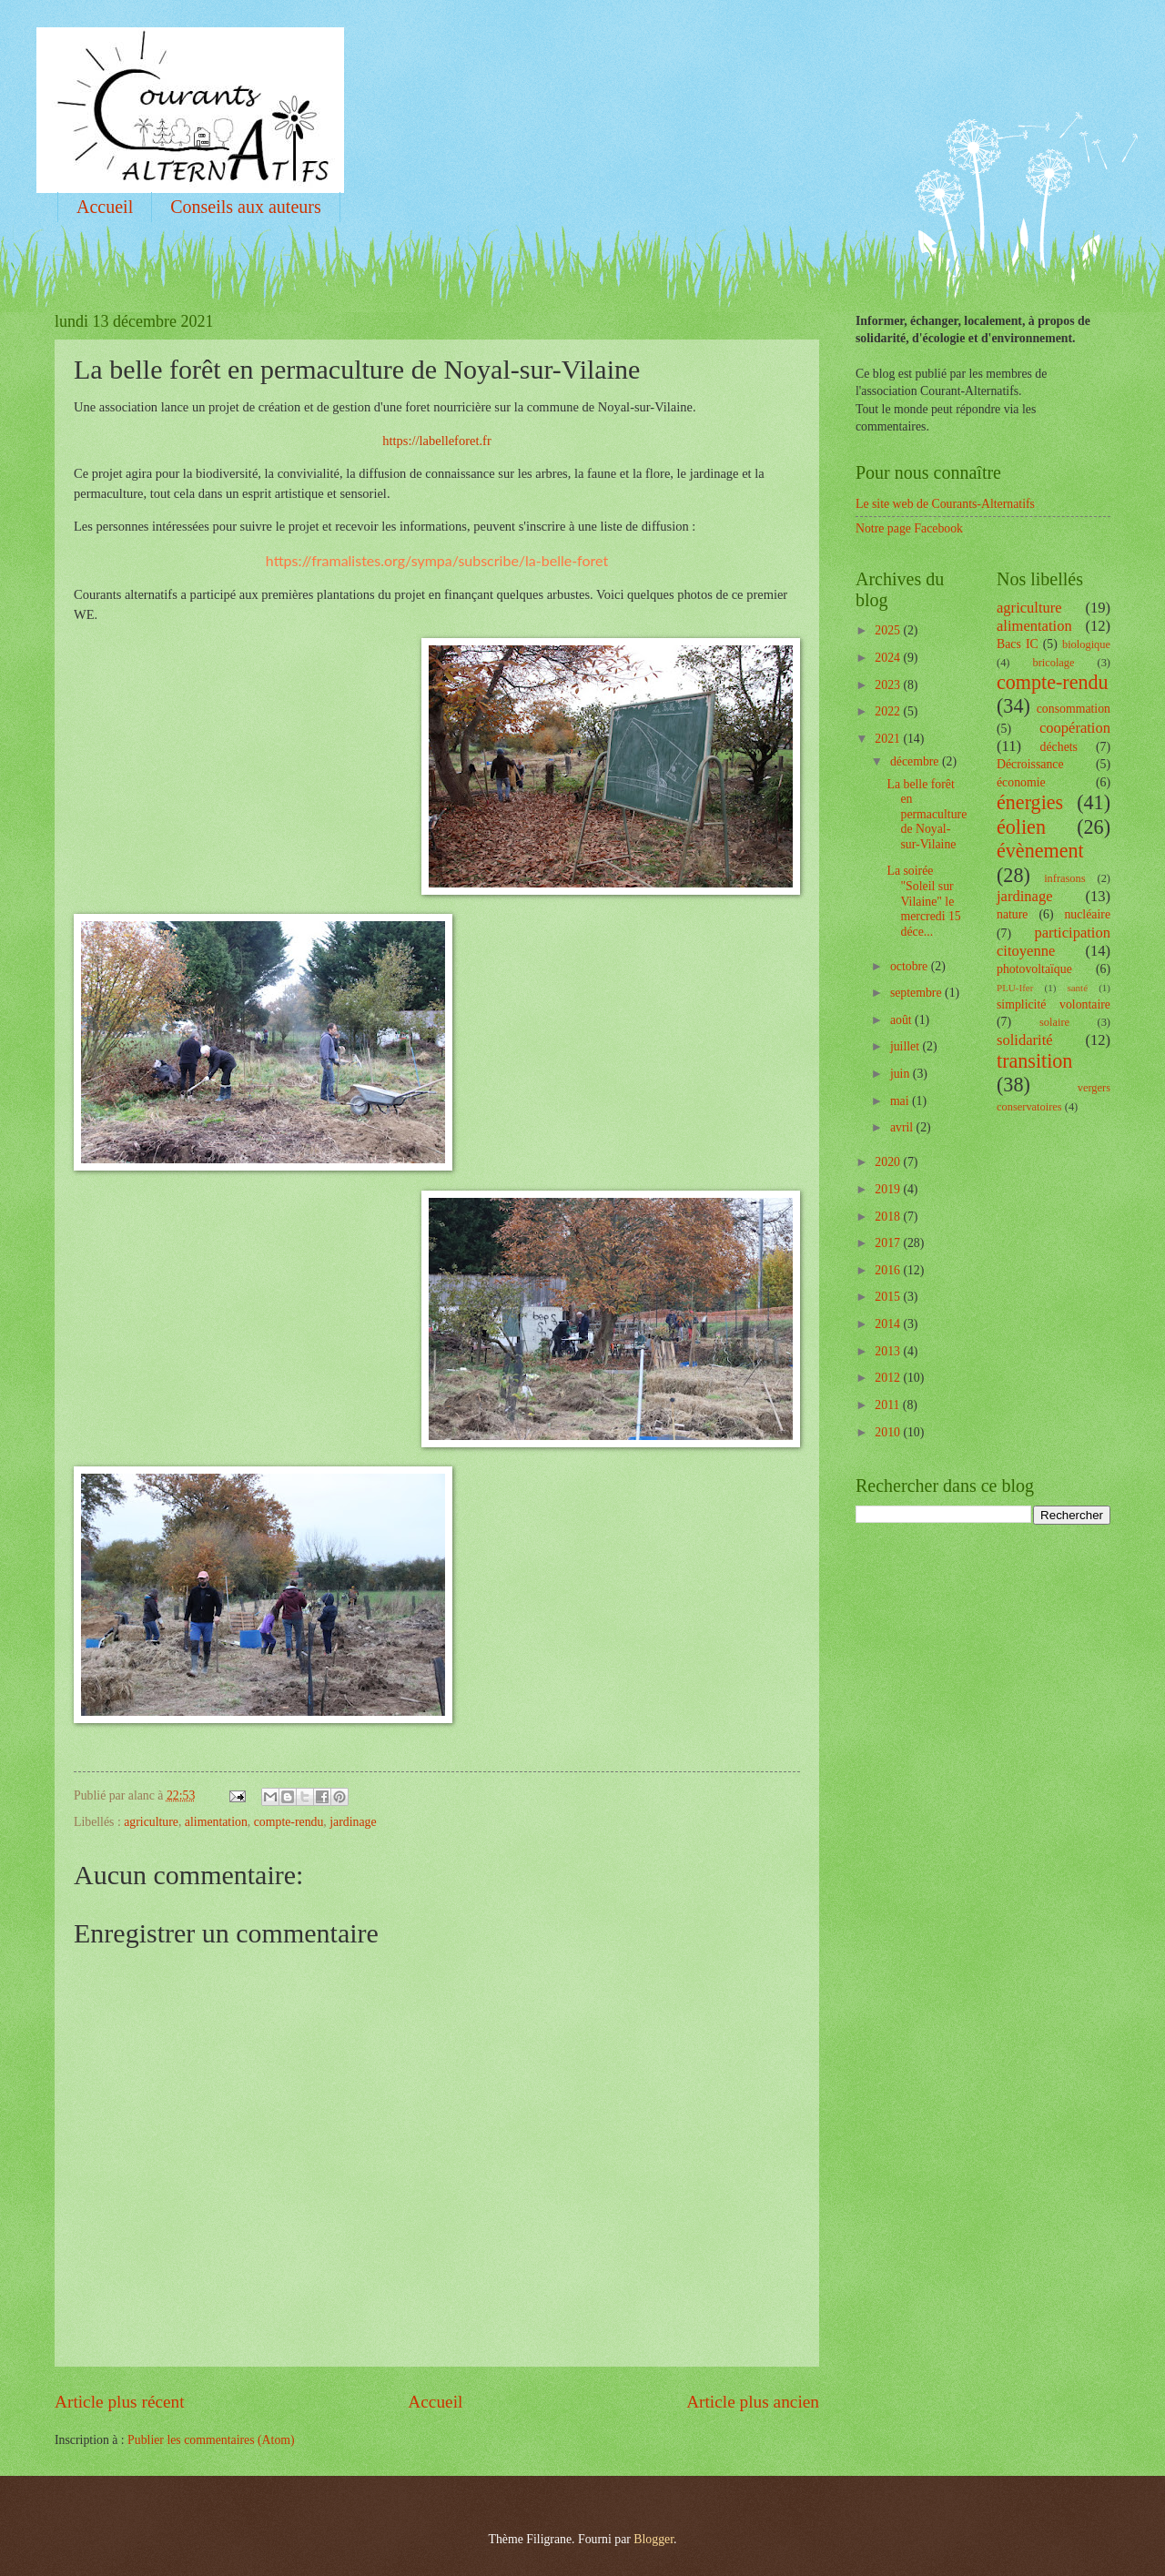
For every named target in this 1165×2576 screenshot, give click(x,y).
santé (1077, 987)
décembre (916, 761)
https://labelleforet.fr (436, 440)
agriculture (151, 1822)
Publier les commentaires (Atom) (211, 2440)
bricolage (1053, 662)
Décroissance (1030, 764)
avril (903, 1127)
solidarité (1025, 1040)
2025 (889, 630)
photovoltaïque (1034, 969)
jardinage (352, 1822)
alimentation (216, 1822)
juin (901, 1073)
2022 (889, 711)
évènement (1040, 850)
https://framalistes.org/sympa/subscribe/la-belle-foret (437, 560)
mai (901, 1101)
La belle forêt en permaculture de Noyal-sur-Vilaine (926, 814)
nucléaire (1087, 914)
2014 (889, 1324)
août (902, 1020)
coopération (1074, 727)
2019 (889, 1189)
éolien (1021, 827)
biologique (1086, 644)
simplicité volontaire (1053, 1004)
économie (1021, 782)
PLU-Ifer (1015, 987)
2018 (889, 1216)
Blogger (653, 2539)
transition (1034, 1061)
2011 (889, 1405)
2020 (889, 1162)
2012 (889, 1377)
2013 (889, 1351)
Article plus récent (120, 2401)
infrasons (1064, 878)
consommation (1073, 708)
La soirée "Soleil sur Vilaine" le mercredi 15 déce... (923, 901)
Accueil (104, 207)
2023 (889, 685)
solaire (1054, 1022)
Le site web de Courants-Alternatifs (945, 504)
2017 (889, 1243)
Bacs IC (1017, 644)
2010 (889, 1432)
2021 (889, 738)
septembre (917, 992)
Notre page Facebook (909, 528)
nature (1012, 914)
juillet (906, 1046)
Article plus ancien (752, 2401)
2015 (889, 1296)
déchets (1059, 747)
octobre (910, 966)
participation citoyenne (1053, 941)
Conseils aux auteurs (245, 207)
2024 (889, 657)
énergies (1030, 802)
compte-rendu (289, 1822)
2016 (889, 1270)
